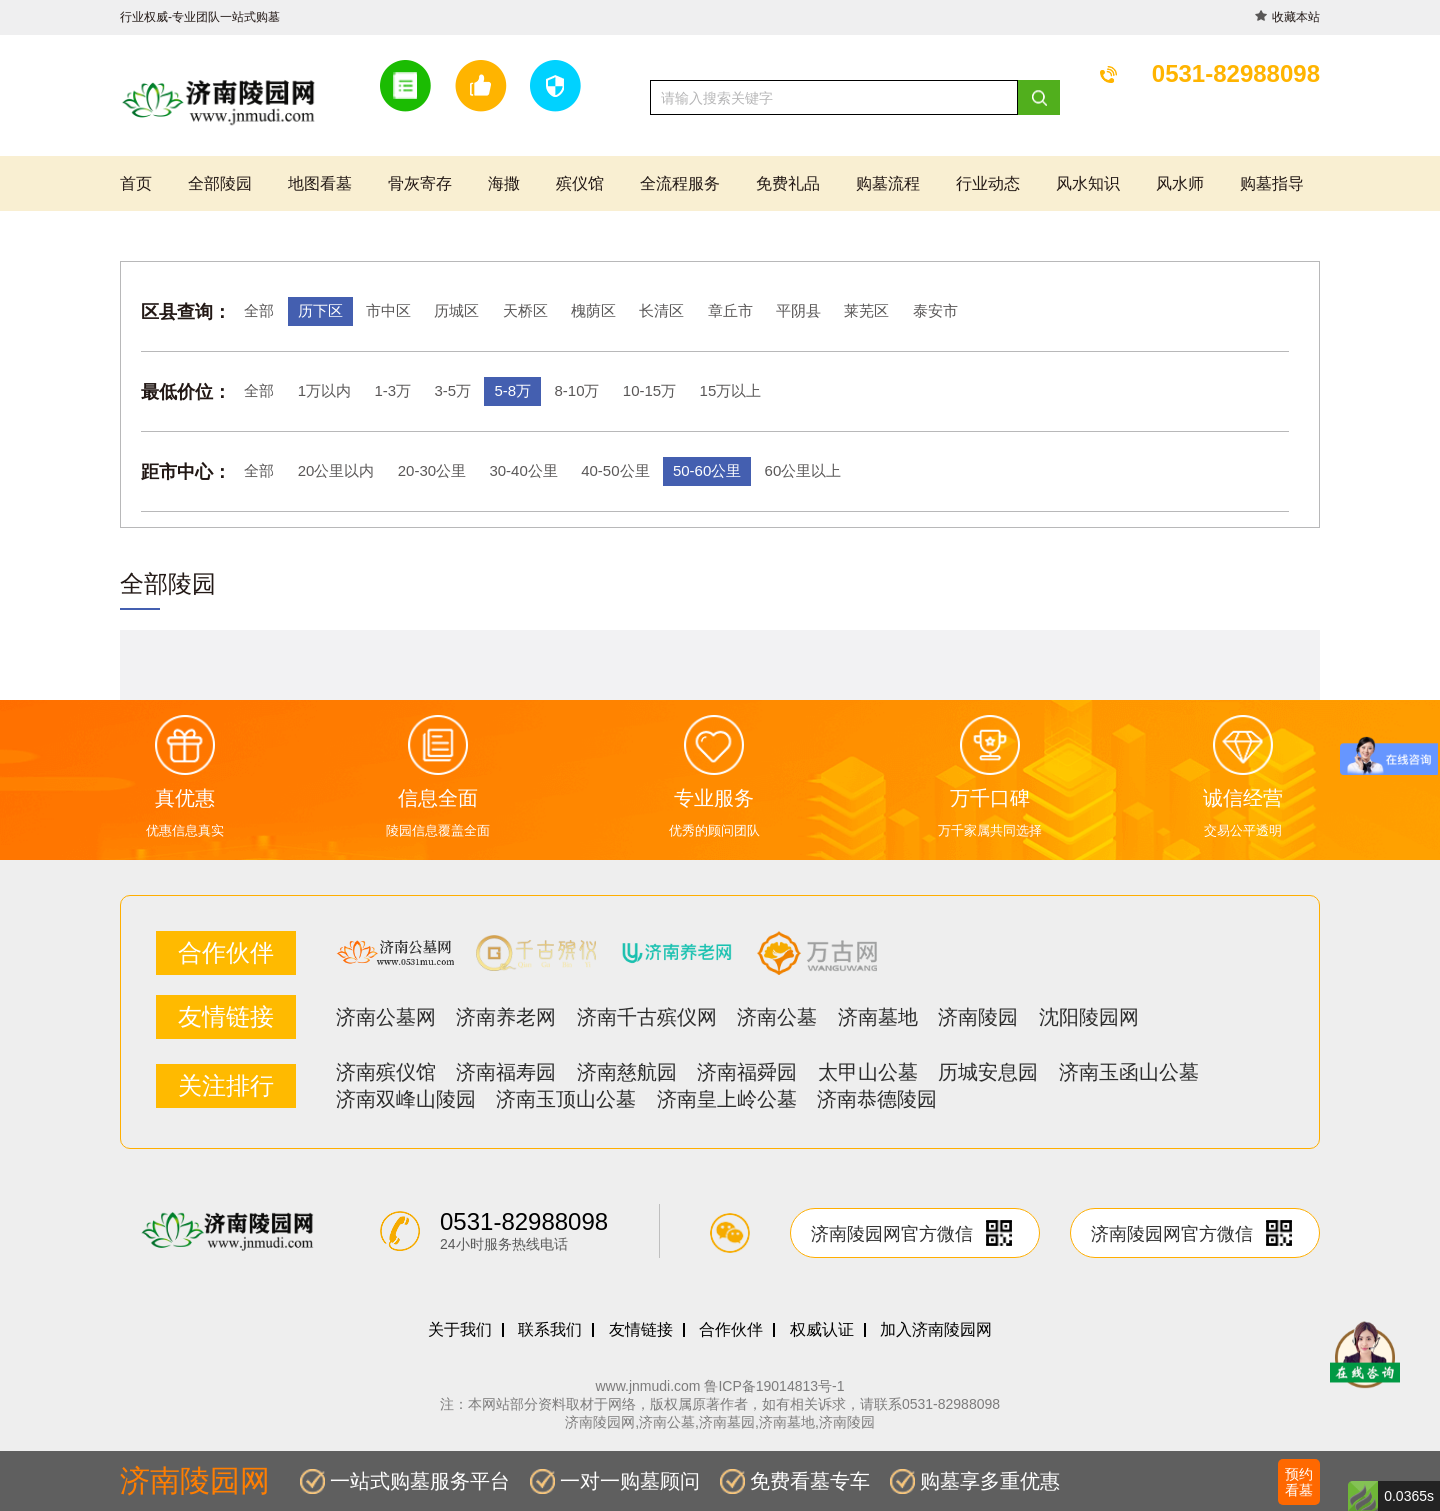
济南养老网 (506, 1017)
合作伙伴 (731, 1330)
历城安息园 (988, 1072)
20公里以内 (336, 470)
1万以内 (324, 390)
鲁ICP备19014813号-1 (774, 1386)
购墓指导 (1272, 183)
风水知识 (1088, 183)
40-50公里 (615, 470)
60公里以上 (803, 470)
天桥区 (525, 310)
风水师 (1180, 183)
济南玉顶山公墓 (566, 1099)
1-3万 (392, 390)
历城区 (456, 310)
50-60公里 (707, 470)
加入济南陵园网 (936, 1330)
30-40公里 (523, 470)
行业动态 (988, 183)
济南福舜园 (747, 1072)
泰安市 (935, 310)
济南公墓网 (386, 1017)
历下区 (320, 310)
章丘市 (730, 310)
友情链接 (641, 1330)
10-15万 (649, 390)
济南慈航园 (627, 1072)
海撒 (504, 183)
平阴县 (798, 310)
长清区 (661, 310)
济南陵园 (978, 1017)
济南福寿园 (506, 1072)
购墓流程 (888, 183)
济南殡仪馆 (386, 1072)
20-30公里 (432, 470)
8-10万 (576, 390)
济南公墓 (777, 1017)
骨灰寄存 (420, 183)
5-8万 (512, 390)
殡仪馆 (580, 183)
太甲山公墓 (868, 1072)
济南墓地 (878, 1017)
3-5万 (452, 390)
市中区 (388, 310)
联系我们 (550, 1330)
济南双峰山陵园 (406, 1099)
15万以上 (731, 390)
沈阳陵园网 (1089, 1017)
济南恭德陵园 (877, 1099)
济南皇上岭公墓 (727, 1099)
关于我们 (460, 1330)
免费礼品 (788, 183)
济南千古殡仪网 (647, 1017)
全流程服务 (680, 183)
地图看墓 (320, 183)
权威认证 (822, 1330)
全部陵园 (220, 183)
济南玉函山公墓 (1129, 1072)
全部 (259, 310)
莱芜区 (866, 310)
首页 (136, 183)
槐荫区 (593, 310)
